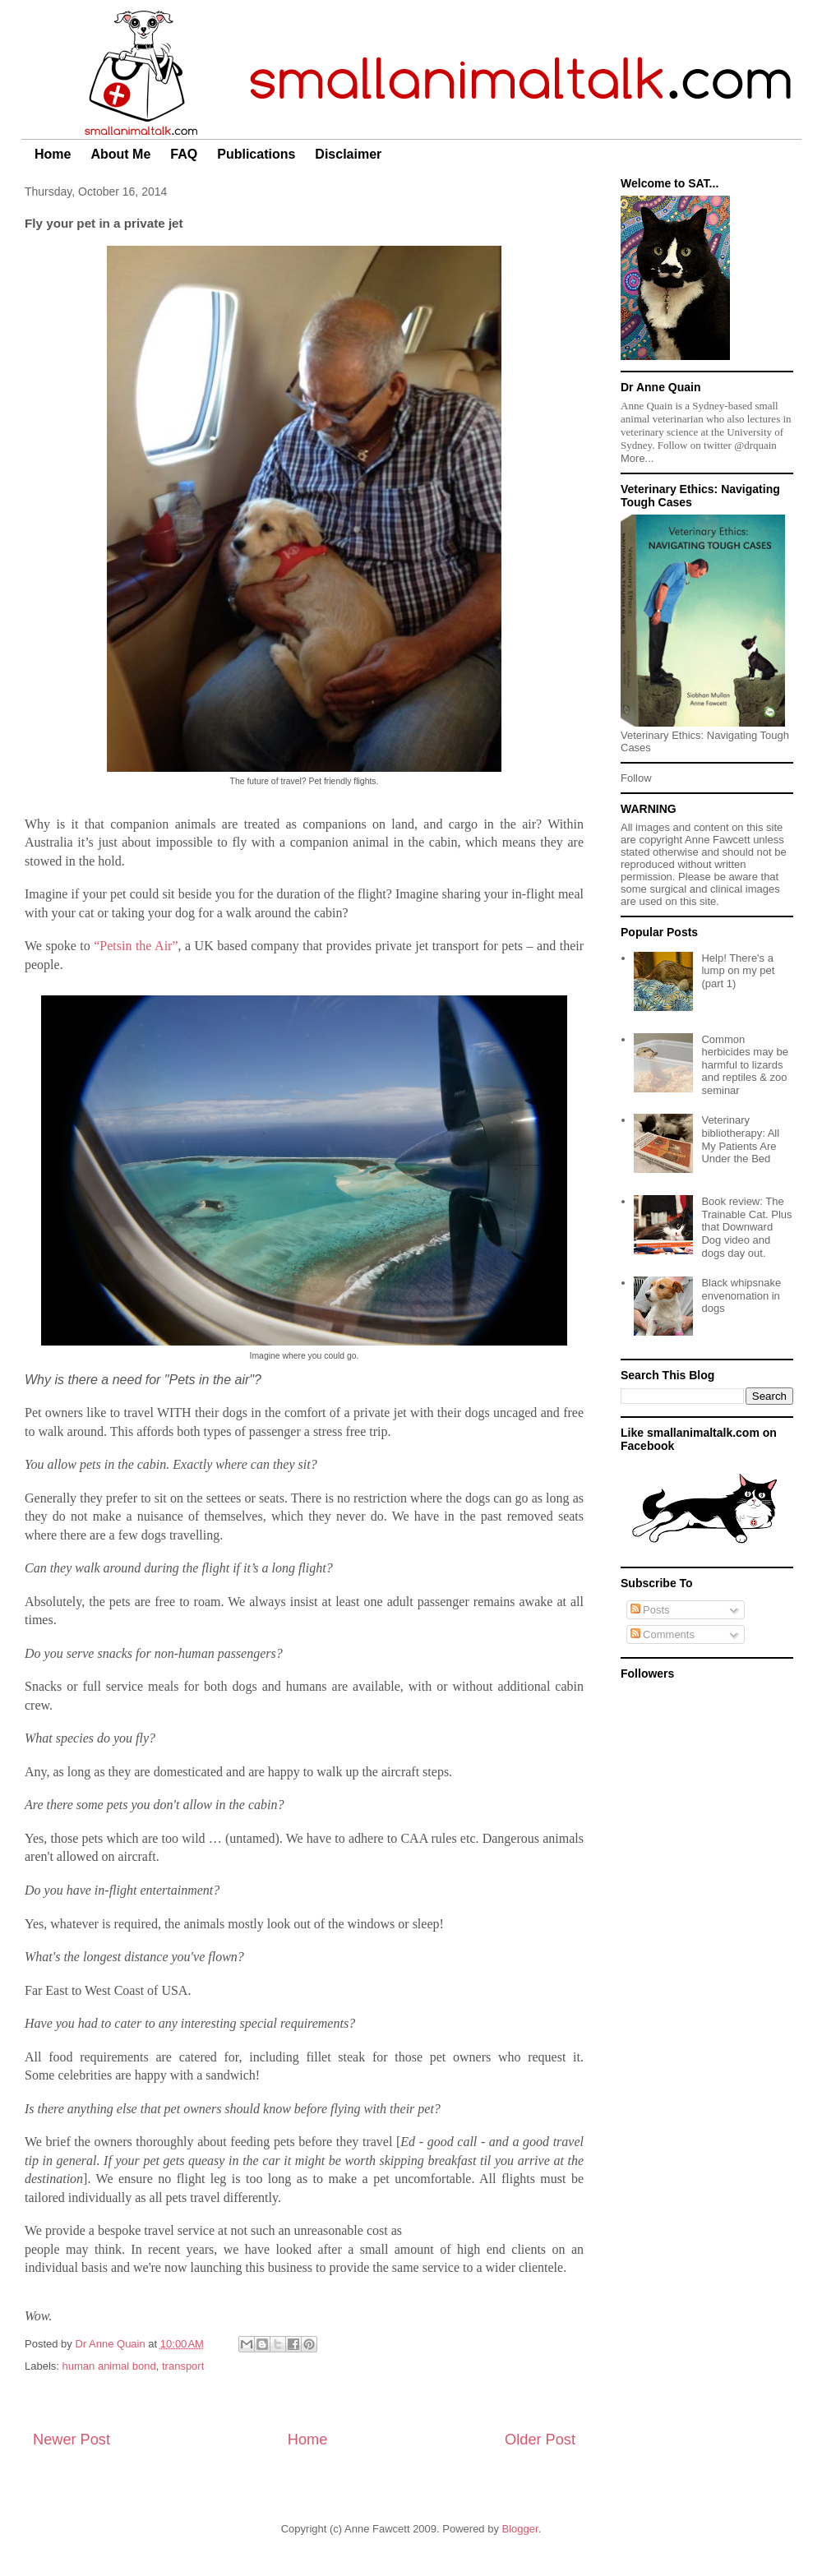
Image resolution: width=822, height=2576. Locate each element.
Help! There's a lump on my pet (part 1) (737, 971)
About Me (120, 154)
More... (637, 458)
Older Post (540, 2439)
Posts (650, 1610)
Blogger (520, 2529)
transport (183, 2366)
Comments (662, 1634)
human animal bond (109, 2366)
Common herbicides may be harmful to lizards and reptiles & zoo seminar (744, 1064)
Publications (256, 154)
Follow (636, 778)
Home (53, 154)
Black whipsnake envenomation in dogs (741, 1295)
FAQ (183, 154)
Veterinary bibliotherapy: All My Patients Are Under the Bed (740, 1139)
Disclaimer (348, 154)
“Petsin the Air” (136, 946)
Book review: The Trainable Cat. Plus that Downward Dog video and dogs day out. (746, 1226)
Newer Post (71, 2439)
